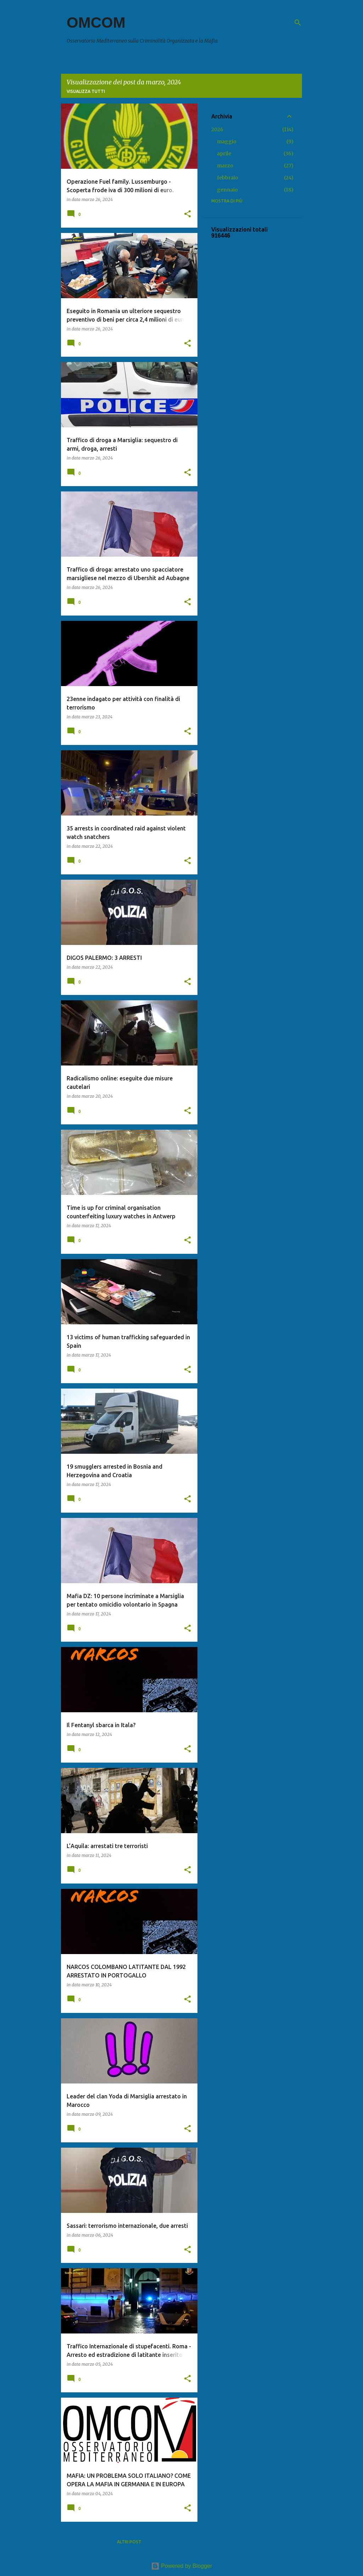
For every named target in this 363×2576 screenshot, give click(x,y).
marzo (225, 165)
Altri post (129, 2541)
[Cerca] (298, 22)
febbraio (227, 177)
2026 (217, 129)
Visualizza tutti (86, 91)
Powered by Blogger (181, 2566)
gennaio (227, 190)
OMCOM (96, 22)
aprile (224, 153)
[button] (187, 214)
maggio (226, 141)
